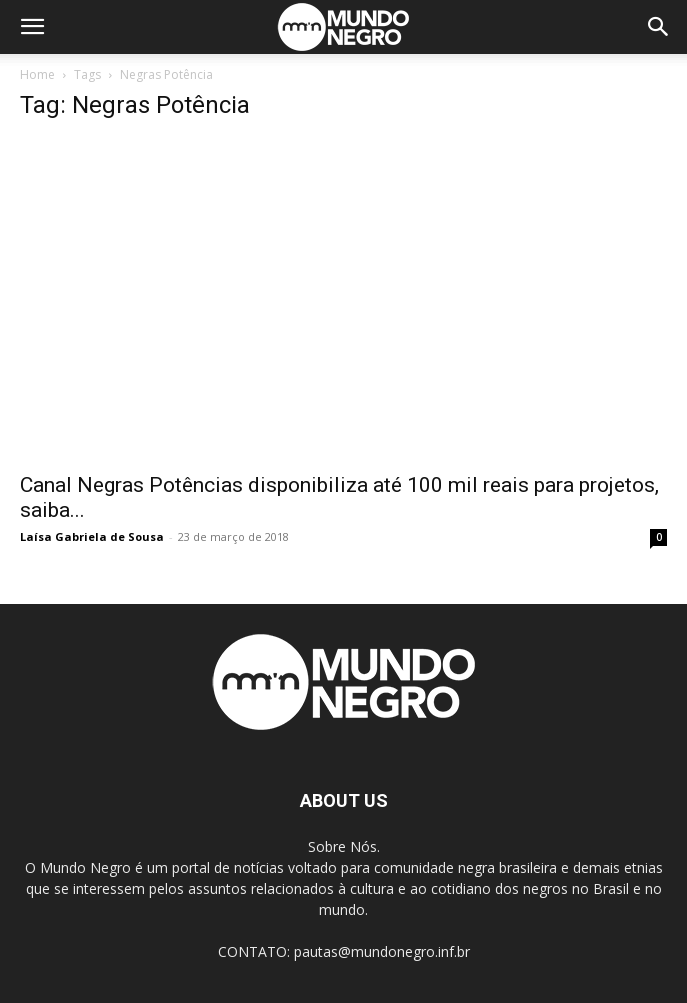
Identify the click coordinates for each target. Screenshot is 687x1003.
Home (37, 74)
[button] (32, 27)
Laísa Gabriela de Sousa (92, 536)
